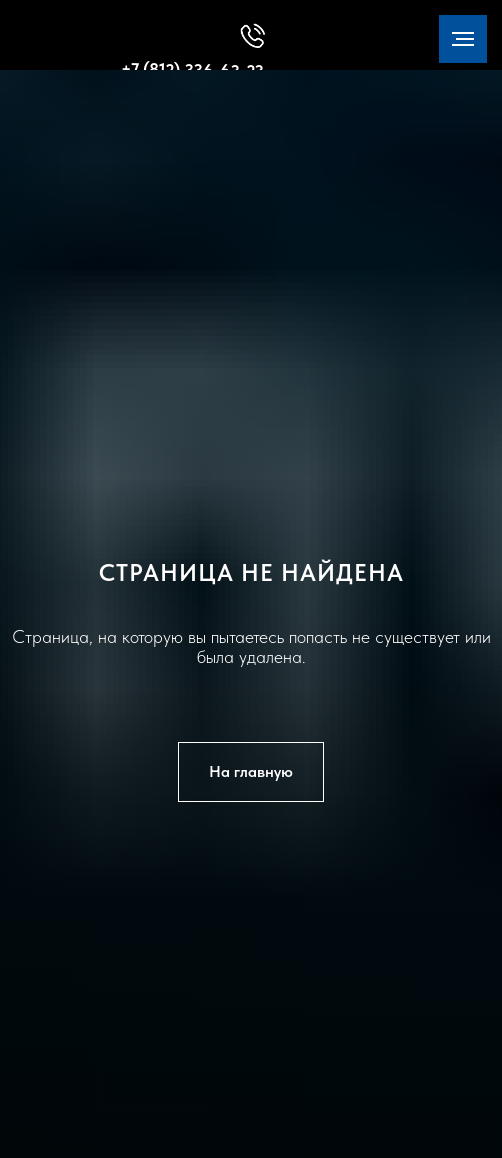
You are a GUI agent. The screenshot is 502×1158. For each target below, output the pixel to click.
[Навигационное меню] (463, 39)
